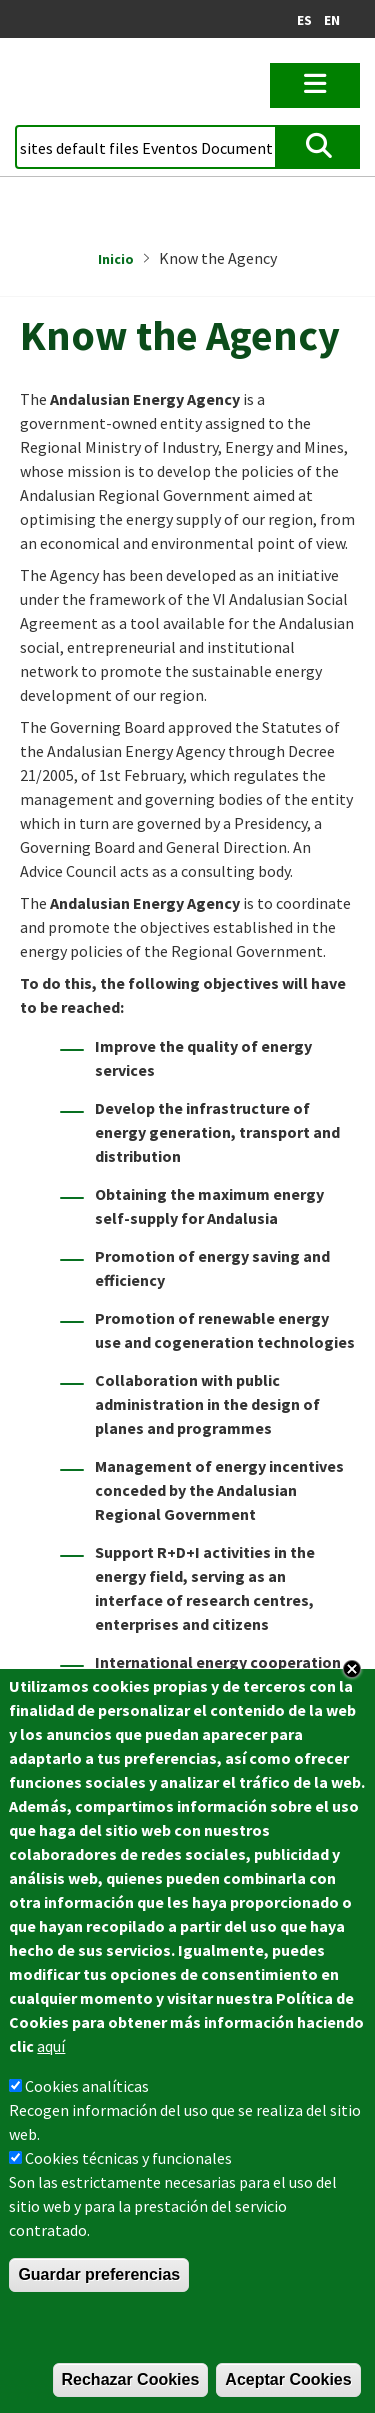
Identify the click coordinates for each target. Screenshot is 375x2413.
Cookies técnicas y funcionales (128, 2158)
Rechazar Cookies (131, 2379)
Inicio (116, 259)
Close (352, 1669)
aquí (51, 2046)
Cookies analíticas (87, 2086)
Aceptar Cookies (288, 2379)
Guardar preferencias (99, 2274)
